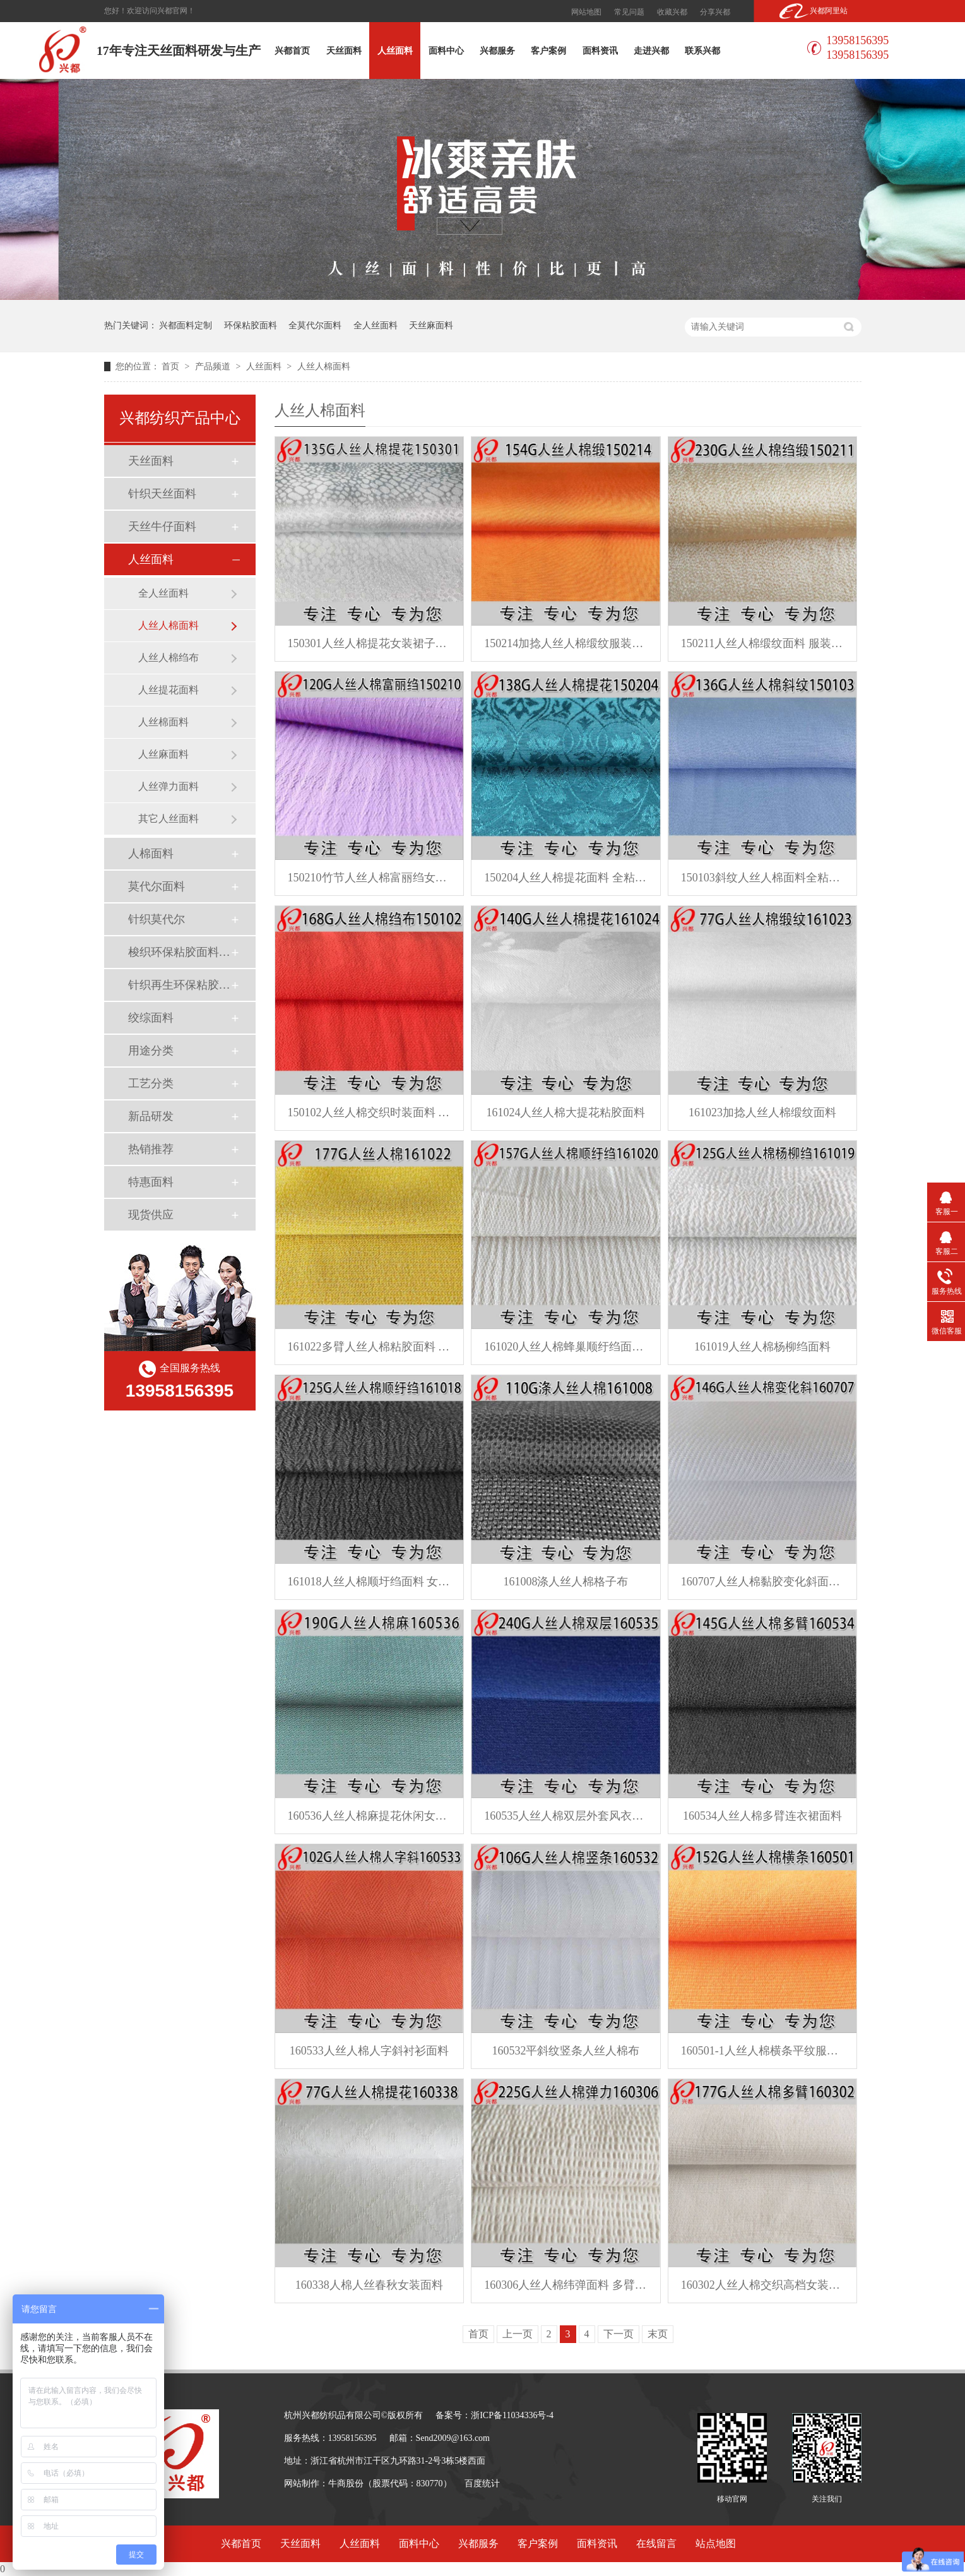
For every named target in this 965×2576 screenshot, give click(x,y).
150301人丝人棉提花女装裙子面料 (369, 643)
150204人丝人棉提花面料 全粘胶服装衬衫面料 (566, 877)
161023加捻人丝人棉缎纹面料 (762, 1112)
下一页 (618, 2334)
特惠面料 (151, 1182)
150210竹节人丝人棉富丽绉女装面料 (369, 877)
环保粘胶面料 (250, 325)
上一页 (517, 2334)
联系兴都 (702, 50)
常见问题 (629, 12)
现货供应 (151, 1214)
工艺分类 (151, 1083)
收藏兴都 (672, 12)
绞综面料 (151, 1017)
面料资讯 (600, 50)
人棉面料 (151, 853)
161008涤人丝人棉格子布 (565, 1581)
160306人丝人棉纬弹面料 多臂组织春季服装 (566, 2285)
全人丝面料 (375, 325)
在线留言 (656, 2543)
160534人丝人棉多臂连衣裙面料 (762, 1816)
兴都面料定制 (185, 325)
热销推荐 (151, 1149)
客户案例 (548, 50)
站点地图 (716, 2543)
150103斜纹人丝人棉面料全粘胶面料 (762, 877)
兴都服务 (497, 50)
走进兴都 (651, 50)
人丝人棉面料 (323, 366)
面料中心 (446, 50)
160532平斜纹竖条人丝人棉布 (565, 2050)
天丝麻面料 (431, 325)
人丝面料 (395, 50)
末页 (658, 2334)
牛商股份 (346, 2483)
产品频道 (214, 366)
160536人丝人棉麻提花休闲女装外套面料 (369, 1816)
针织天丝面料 (162, 493)
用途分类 (151, 1050)
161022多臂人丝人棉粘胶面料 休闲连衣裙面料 (369, 1346)
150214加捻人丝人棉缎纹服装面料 (566, 643)
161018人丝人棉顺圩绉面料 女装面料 (369, 1581)
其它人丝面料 (168, 818)
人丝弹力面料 (168, 786)
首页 (172, 366)
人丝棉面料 (163, 722)
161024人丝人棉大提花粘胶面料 (565, 1112)
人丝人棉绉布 (168, 657)
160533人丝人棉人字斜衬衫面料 (369, 2050)
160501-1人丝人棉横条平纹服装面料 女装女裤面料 (762, 2050)
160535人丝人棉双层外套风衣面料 (566, 1816)
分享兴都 (715, 12)
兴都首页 (292, 50)
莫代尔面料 (156, 886)
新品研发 (151, 1116)
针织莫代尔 (156, 919)
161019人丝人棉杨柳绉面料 (762, 1346)
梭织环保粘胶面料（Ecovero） (179, 952)
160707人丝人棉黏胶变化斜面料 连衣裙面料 (762, 1581)
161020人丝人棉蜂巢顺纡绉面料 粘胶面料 (566, 1346)
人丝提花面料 (168, 689)
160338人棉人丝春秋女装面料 (369, 2285)
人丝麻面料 (163, 754)
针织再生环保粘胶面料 (179, 985)
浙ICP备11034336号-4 (512, 2415)
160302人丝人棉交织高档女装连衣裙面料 (762, 2285)
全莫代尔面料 (314, 325)
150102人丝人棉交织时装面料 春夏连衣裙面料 (369, 1112)
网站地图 (586, 12)
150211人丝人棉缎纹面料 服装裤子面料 (762, 643)
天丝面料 (344, 50)
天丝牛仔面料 (162, 526)
